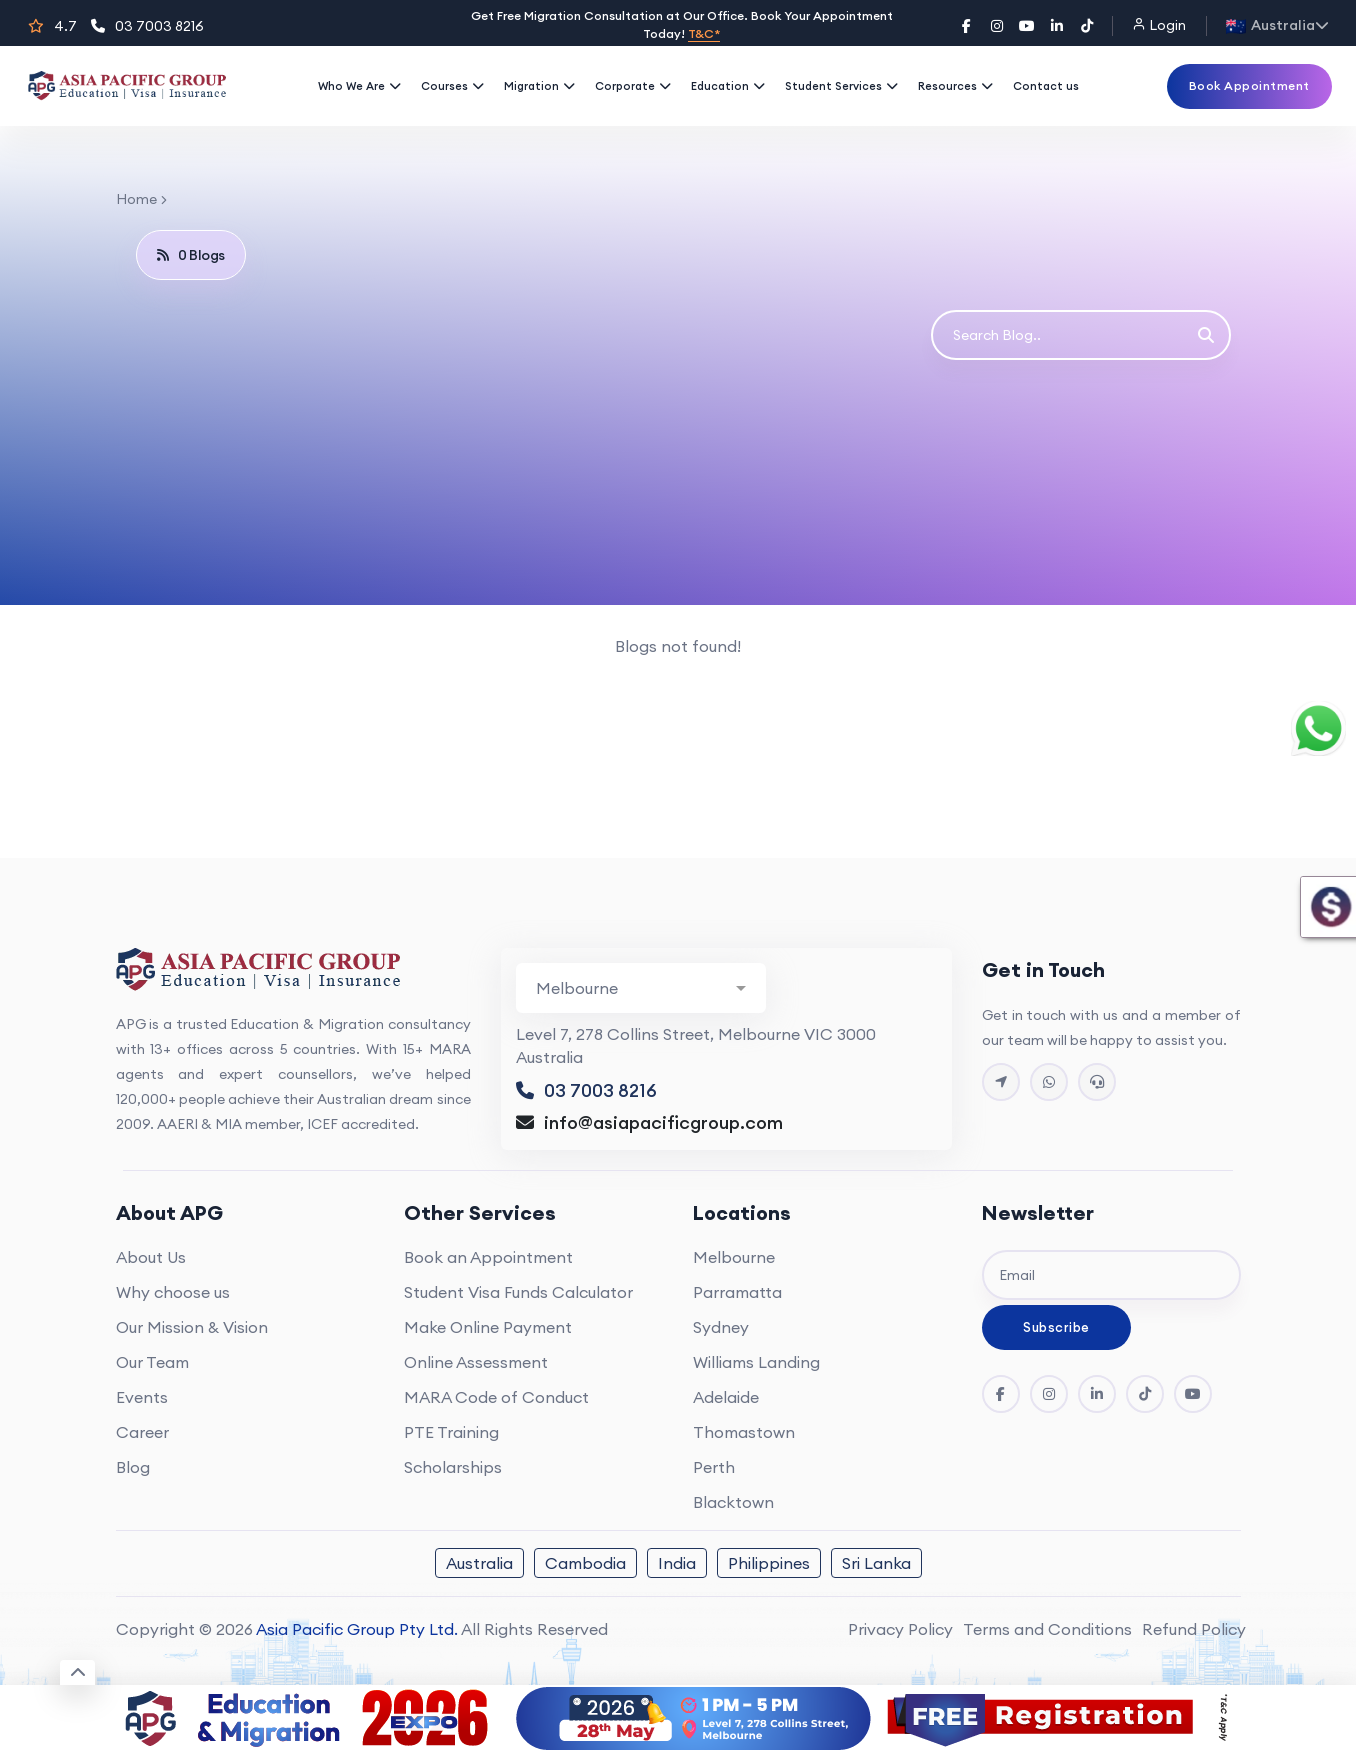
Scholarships (453, 1467)
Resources (955, 86)
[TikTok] (1087, 26)
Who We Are (359, 86)
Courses (452, 86)
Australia (479, 1563)
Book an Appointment (488, 1257)
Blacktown (733, 1502)
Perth (714, 1467)
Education (728, 86)
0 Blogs (191, 255)
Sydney (721, 1327)
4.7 (52, 26)
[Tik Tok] (1145, 1394)
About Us (151, 1257)
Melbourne (734, 1257)
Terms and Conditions (1047, 1629)
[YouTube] (1027, 26)
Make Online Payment (488, 1327)
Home (136, 199)
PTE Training (451, 1432)
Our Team (152, 1362)
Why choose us (173, 1292)
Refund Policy (1194, 1629)
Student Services (841, 86)
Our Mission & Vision (192, 1327)
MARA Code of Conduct (496, 1397)
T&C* (704, 33)
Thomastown (744, 1432)
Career (142, 1432)
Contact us (1046, 86)
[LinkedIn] (1057, 26)
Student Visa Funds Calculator (518, 1292)
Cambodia (585, 1563)
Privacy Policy (900, 1629)
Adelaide (726, 1397)
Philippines (769, 1563)
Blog (133, 1467)
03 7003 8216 (147, 26)
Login (1159, 25)
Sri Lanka (876, 1563)
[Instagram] (997, 26)
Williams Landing (756, 1362)
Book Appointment (1249, 85)
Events (142, 1397)
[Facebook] (967, 26)
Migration (539, 86)
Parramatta (737, 1292)
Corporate (633, 86)
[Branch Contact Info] (641, 988)
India (677, 1563)
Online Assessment (476, 1362)
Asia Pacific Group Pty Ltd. (357, 1629)
